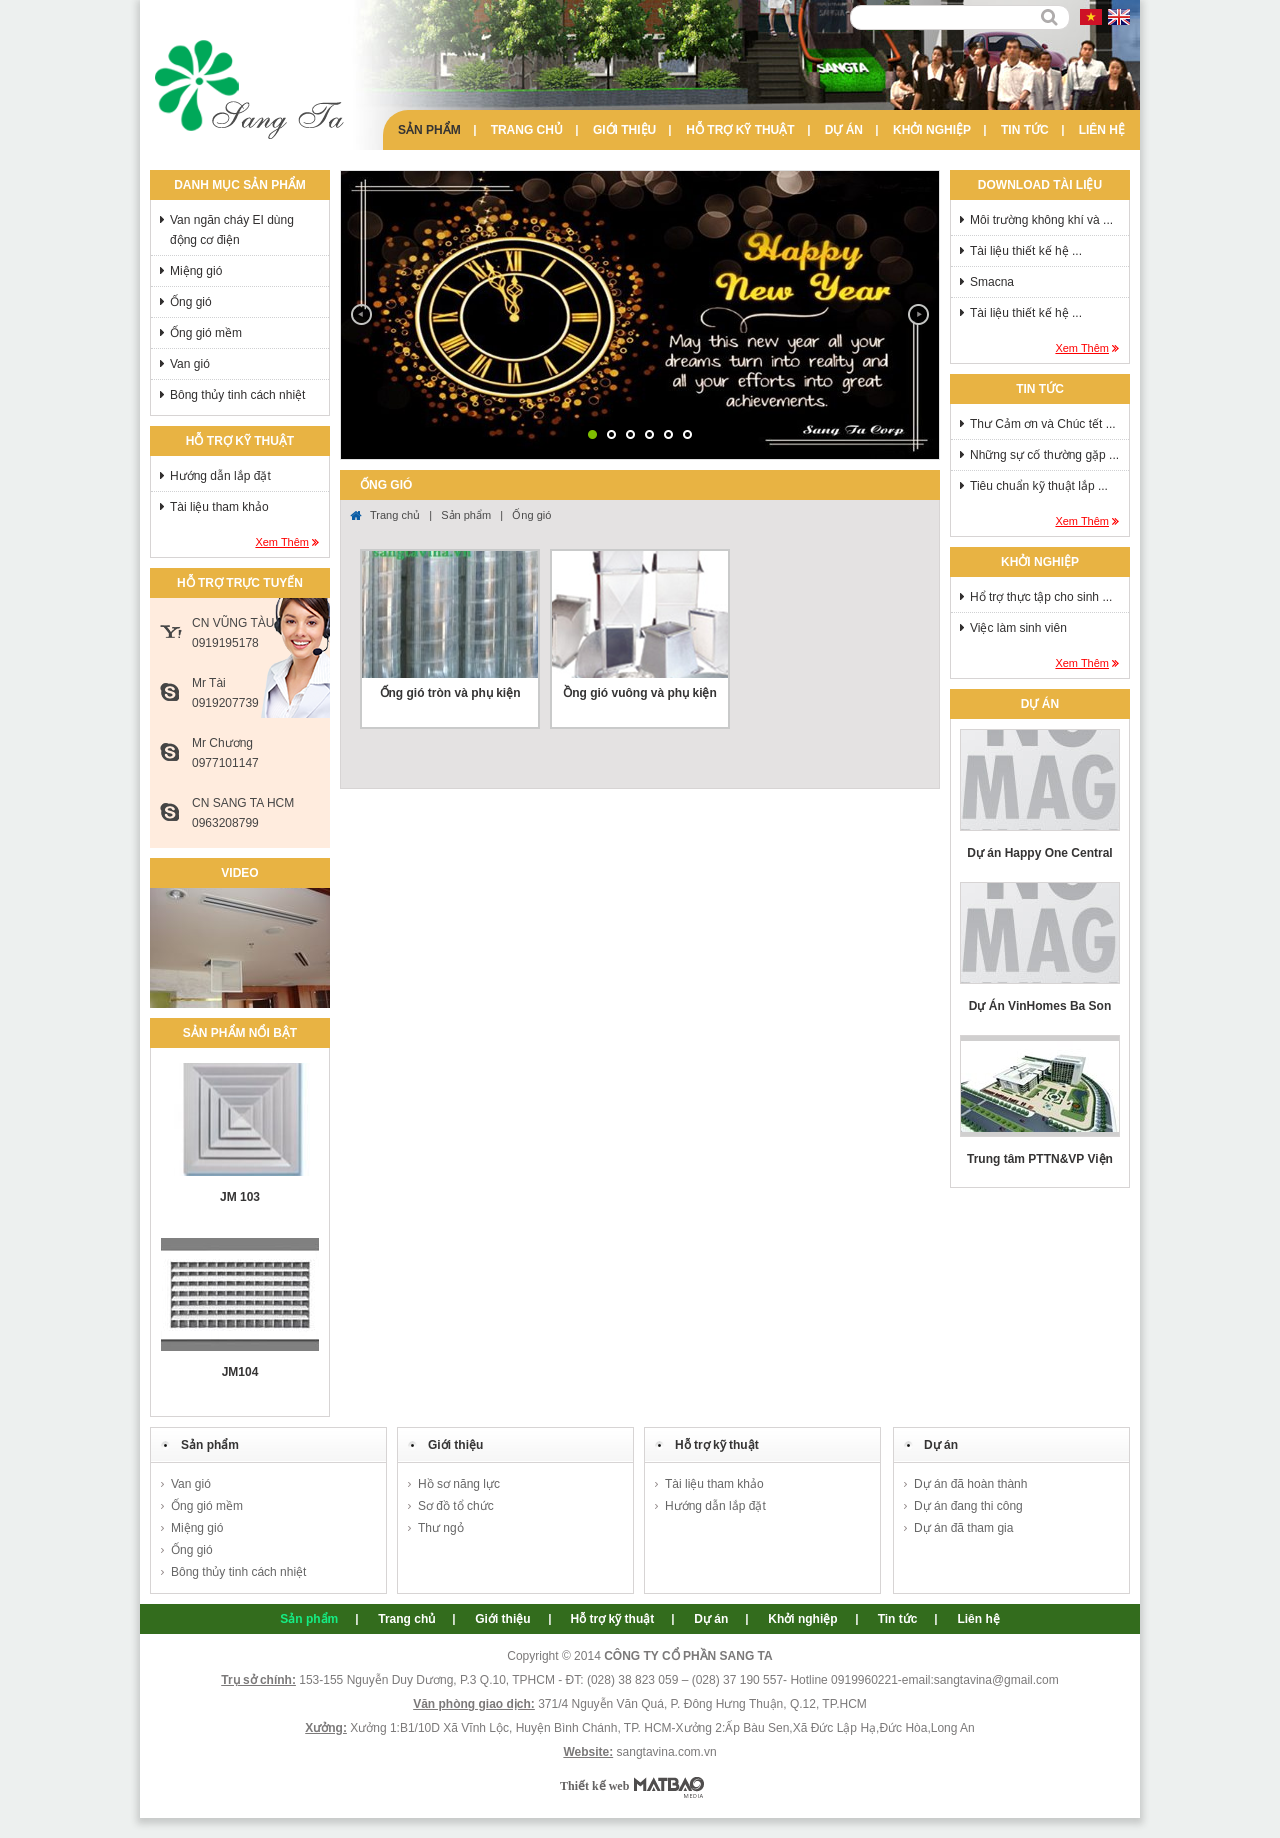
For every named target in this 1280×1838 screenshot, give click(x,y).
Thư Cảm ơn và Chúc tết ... (1043, 424)
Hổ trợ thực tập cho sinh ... (1041, 597)
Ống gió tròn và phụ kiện (450, 693)
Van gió (190, 364)
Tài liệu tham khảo (219, 507)
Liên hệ (1102, 130)
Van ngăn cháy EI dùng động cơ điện (232, 230)
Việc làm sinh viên (1018, 628)
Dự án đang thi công (968, 1506)
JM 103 (240, 1197)
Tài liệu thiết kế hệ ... (1026, 251)
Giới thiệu (624, 130)
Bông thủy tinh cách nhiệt (237, 395)
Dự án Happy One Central (1039, 853)
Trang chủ (527, 130)
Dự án (844, 130)
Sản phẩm (429, 130)
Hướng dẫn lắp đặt (220, 476)
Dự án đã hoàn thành (970, 1484)
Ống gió (191, 302)
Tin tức (1025, 130)
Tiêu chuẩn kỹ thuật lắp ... (1039, 486)
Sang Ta (250, 90)
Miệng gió (196, 271)
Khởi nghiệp (932, 130)
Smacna (992, 282)
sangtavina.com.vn (667, 1752)
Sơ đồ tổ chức (456, 1506)
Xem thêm (282, 542)
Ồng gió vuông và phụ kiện (640, 693)
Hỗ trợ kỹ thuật (740, 130)
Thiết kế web (594, 1786)
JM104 (240, 1372)
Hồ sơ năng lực (459, 1484)
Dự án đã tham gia (963, 1528)
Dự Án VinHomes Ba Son (1040, 1006)
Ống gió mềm (206, 333)
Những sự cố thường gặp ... (1044, 455)
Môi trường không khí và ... (1041, 220)
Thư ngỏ (441, 1528)
